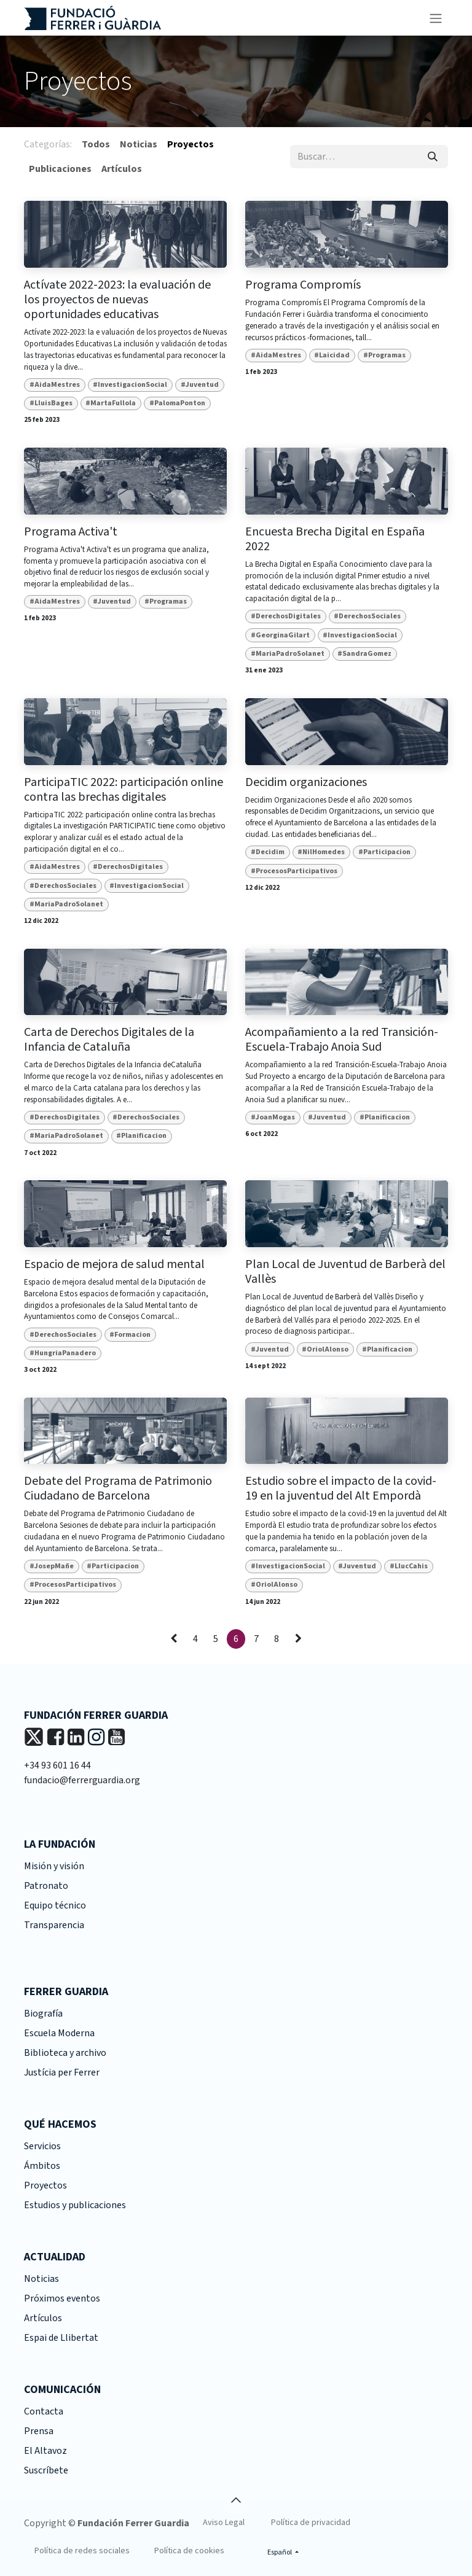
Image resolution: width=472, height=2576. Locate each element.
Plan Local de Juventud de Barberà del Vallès (345, 1271)
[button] (236, 2500)
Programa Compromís (303, 285)
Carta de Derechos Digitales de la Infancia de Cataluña (109, 1039)
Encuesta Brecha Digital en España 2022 (335, 539)
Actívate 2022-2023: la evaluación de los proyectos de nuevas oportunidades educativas (117, 300)
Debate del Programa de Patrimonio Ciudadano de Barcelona (118, 1488)
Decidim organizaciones (306, 782)
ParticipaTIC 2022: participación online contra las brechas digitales (123, 789)
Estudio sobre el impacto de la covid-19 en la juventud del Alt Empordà (340, 1488)
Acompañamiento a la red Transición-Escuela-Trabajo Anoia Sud (341, 1039)
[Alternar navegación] (435, 18)
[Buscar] (432, 156)
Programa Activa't (70, 531)
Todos (96, 144)
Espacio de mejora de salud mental (114, 1264)
